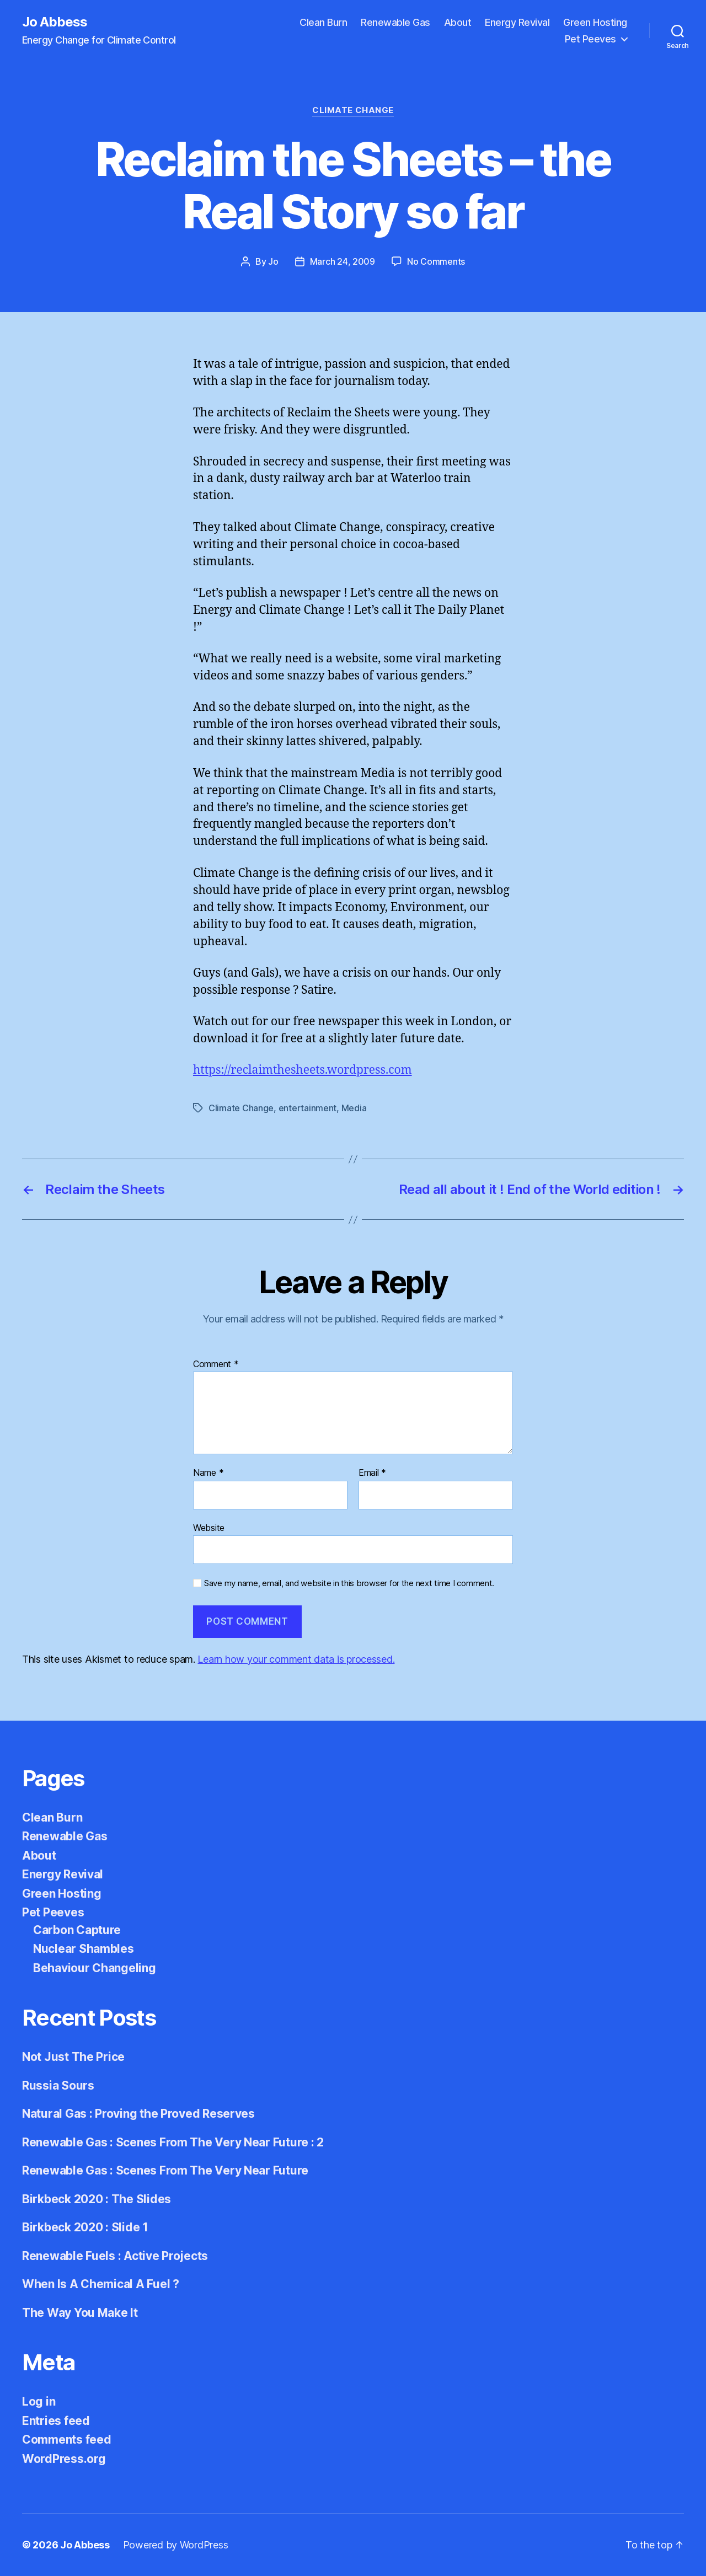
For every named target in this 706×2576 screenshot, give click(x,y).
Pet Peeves (590, 39)
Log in (38, 2401)
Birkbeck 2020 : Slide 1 (85, 2227)
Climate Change (353, 110)
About (458, 22)
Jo (273, 261)
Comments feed (66, 2439)
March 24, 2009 (342, 261)
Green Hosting (595, 22)
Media (354, 1107)
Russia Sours (58, 2085)
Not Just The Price (73, 2057)
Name (208, 1473)
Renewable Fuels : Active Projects (115, 2256)
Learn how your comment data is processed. (295, 1659)
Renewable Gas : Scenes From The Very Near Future (165, 2170)
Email (372, 1473)
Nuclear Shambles (83, 1949)
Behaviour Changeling (94, 1968)
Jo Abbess (54, 22)
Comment (216, 1364)
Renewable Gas (395, 22)
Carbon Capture (77, 1930)
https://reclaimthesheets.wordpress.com (302, 1070)
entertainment (308, 1107)
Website (208, 1527)
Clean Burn (323, 22)
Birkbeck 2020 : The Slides (96, 2199)
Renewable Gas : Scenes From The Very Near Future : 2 (173, 2142)
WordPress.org (64, 2459)
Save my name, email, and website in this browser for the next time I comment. (349, 1583)
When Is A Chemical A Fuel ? (100, 2284)
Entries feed (56, 2421)
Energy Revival (517, 22)
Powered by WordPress (175, 2545)
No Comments (436, 261)
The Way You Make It (80, 2313)
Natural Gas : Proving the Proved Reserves (138, 2113)
